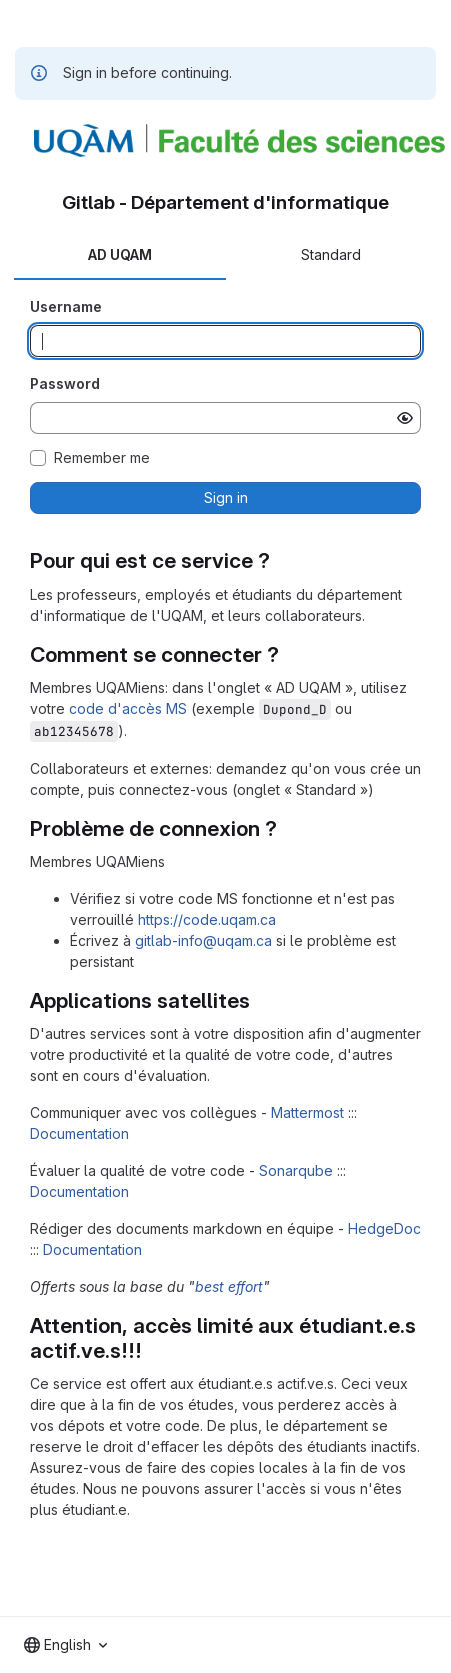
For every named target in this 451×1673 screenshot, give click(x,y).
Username (66, 306)
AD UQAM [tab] (120, 254)
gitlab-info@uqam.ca (203, 940)
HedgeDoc (384, 1228)
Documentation (79, 1133)
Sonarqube (296, 1170)
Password (65, 383)
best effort (229, 1286)
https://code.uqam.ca (207, 919)
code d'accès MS (128, 708)
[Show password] (405, 418)
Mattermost (307, 1112)
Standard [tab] (331, 254)
